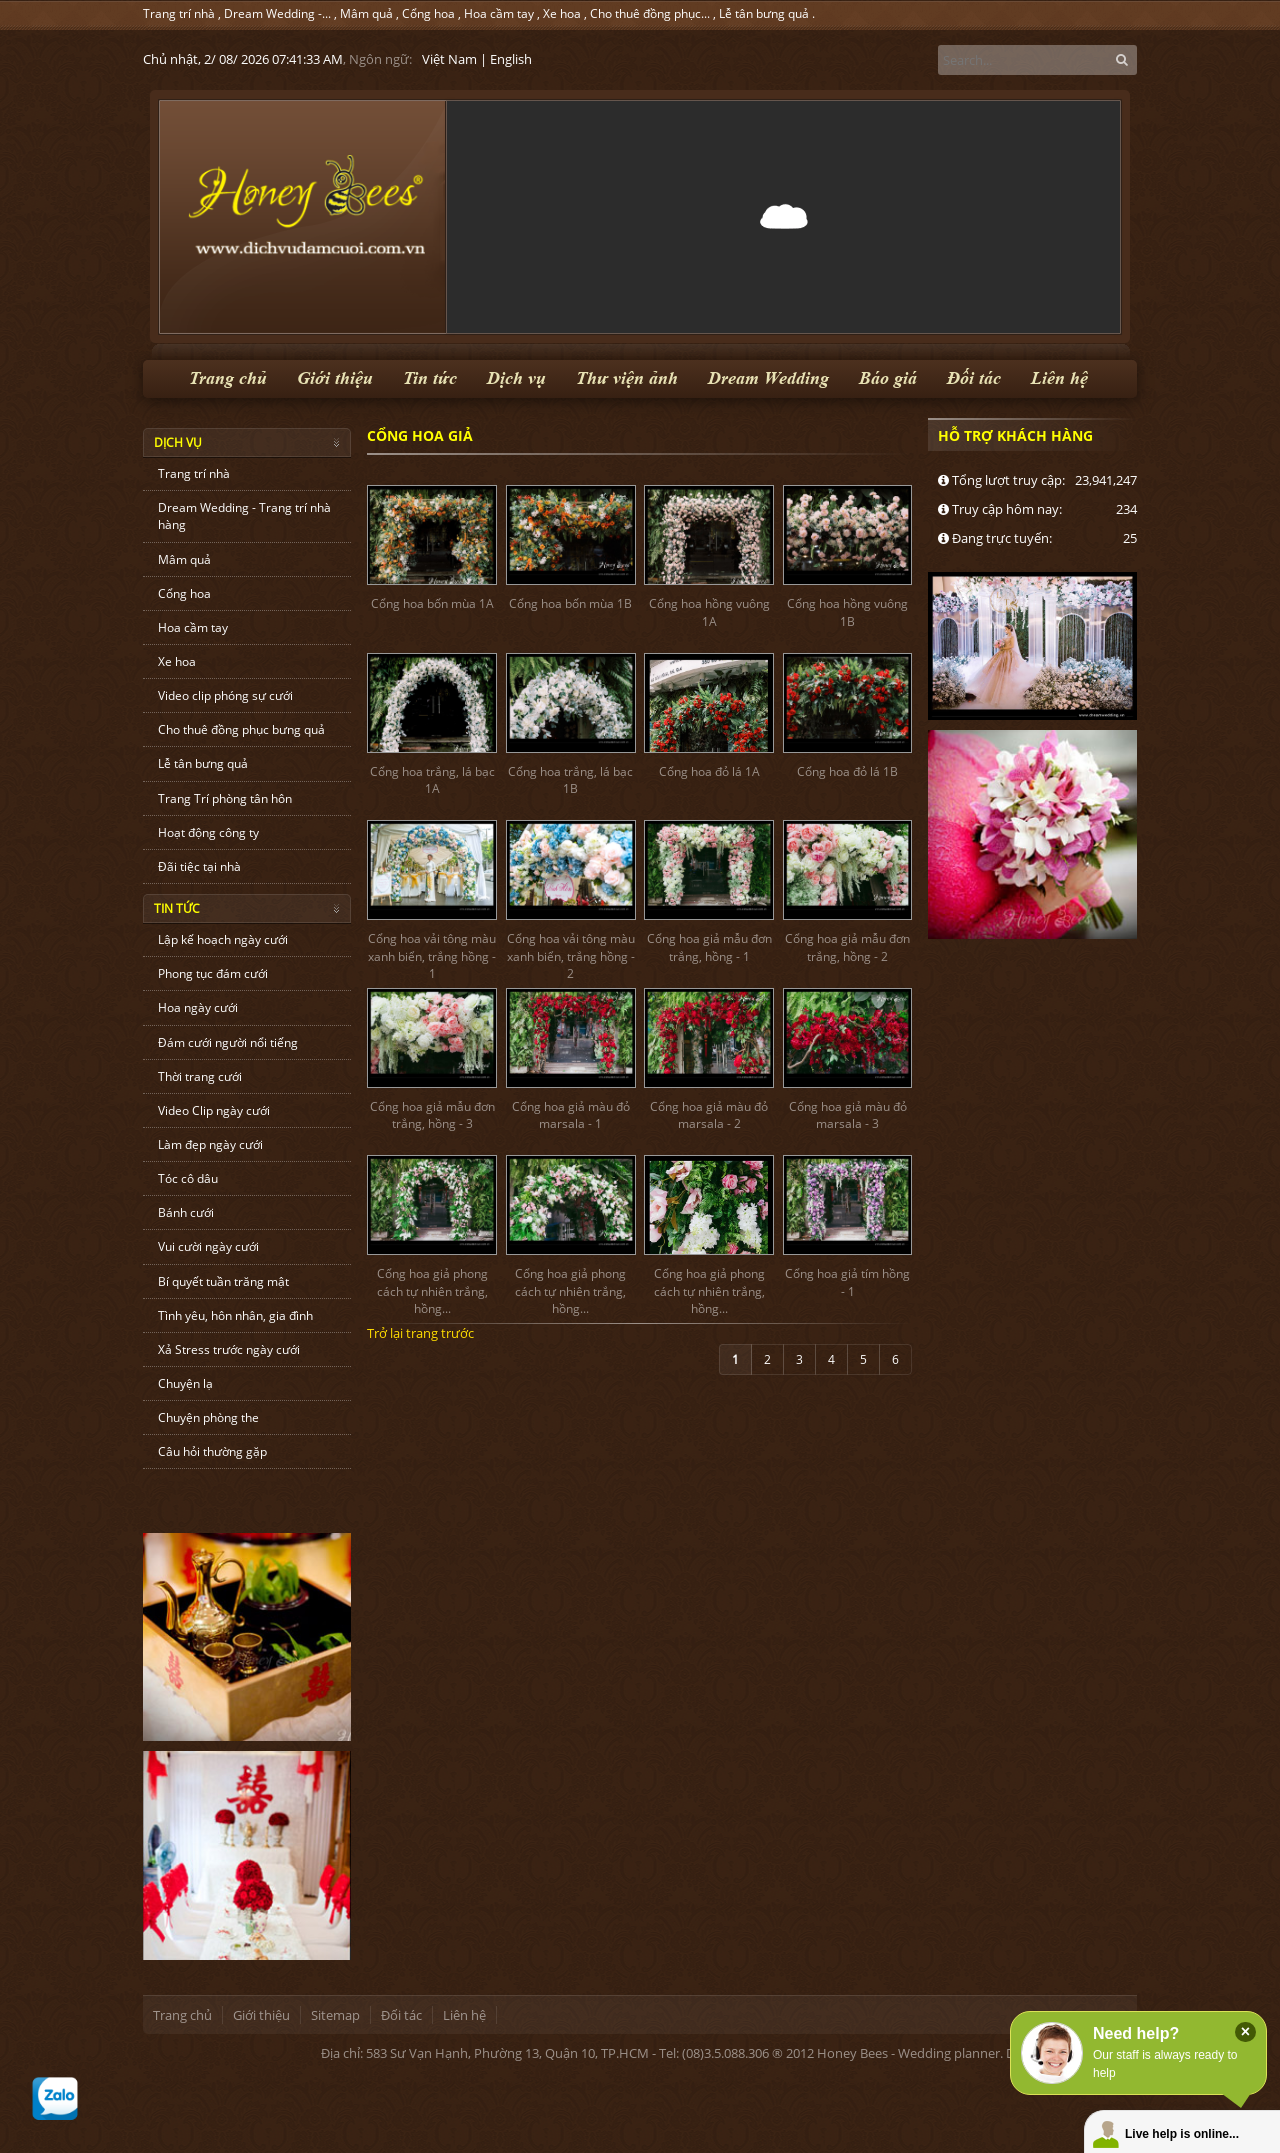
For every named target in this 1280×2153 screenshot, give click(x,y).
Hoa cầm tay (499, 13)
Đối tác (974, 378)
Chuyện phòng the (208, 1417)
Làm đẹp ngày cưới (210, 1144)
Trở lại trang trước (420, 1333)
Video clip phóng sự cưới (225, 695)
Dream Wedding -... (277, 13)
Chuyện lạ (185, 1383)
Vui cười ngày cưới (208, 1246)
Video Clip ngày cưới (214, 1110)
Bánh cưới (186, 1212)
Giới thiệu (335, 378)
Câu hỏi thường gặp (212, 1451)
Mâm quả (366, 13)
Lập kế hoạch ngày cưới (223, 939)
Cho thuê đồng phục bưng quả (241, 729)
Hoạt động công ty (208, 832)
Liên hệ (1059, 378)
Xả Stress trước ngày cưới (229, 1349)
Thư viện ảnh (627, 378)
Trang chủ (228, 378)
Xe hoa (562, 13)
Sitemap (335, 2015)
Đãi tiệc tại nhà (199, 866)
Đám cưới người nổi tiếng (228, 1042)
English (511, 59)
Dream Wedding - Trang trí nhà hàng (244, 516)
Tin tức (430, 378)
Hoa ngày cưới (198, 1007)
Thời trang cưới (200, 1076)
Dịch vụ (516, 378)
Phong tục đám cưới (213, 973)
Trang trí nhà (179, 13)
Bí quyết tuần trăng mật (223, 1281)
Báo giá (888, 378)
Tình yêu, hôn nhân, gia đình (235, 1315)
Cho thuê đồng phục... (650, 13)
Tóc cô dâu (188, 1178)
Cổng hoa (428, 13)
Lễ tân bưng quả (764, 13)
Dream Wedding (768, 378)
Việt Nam (449, 59)
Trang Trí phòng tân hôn (225, 798)
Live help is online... (1182, 2134)
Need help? (1136, 2033)
